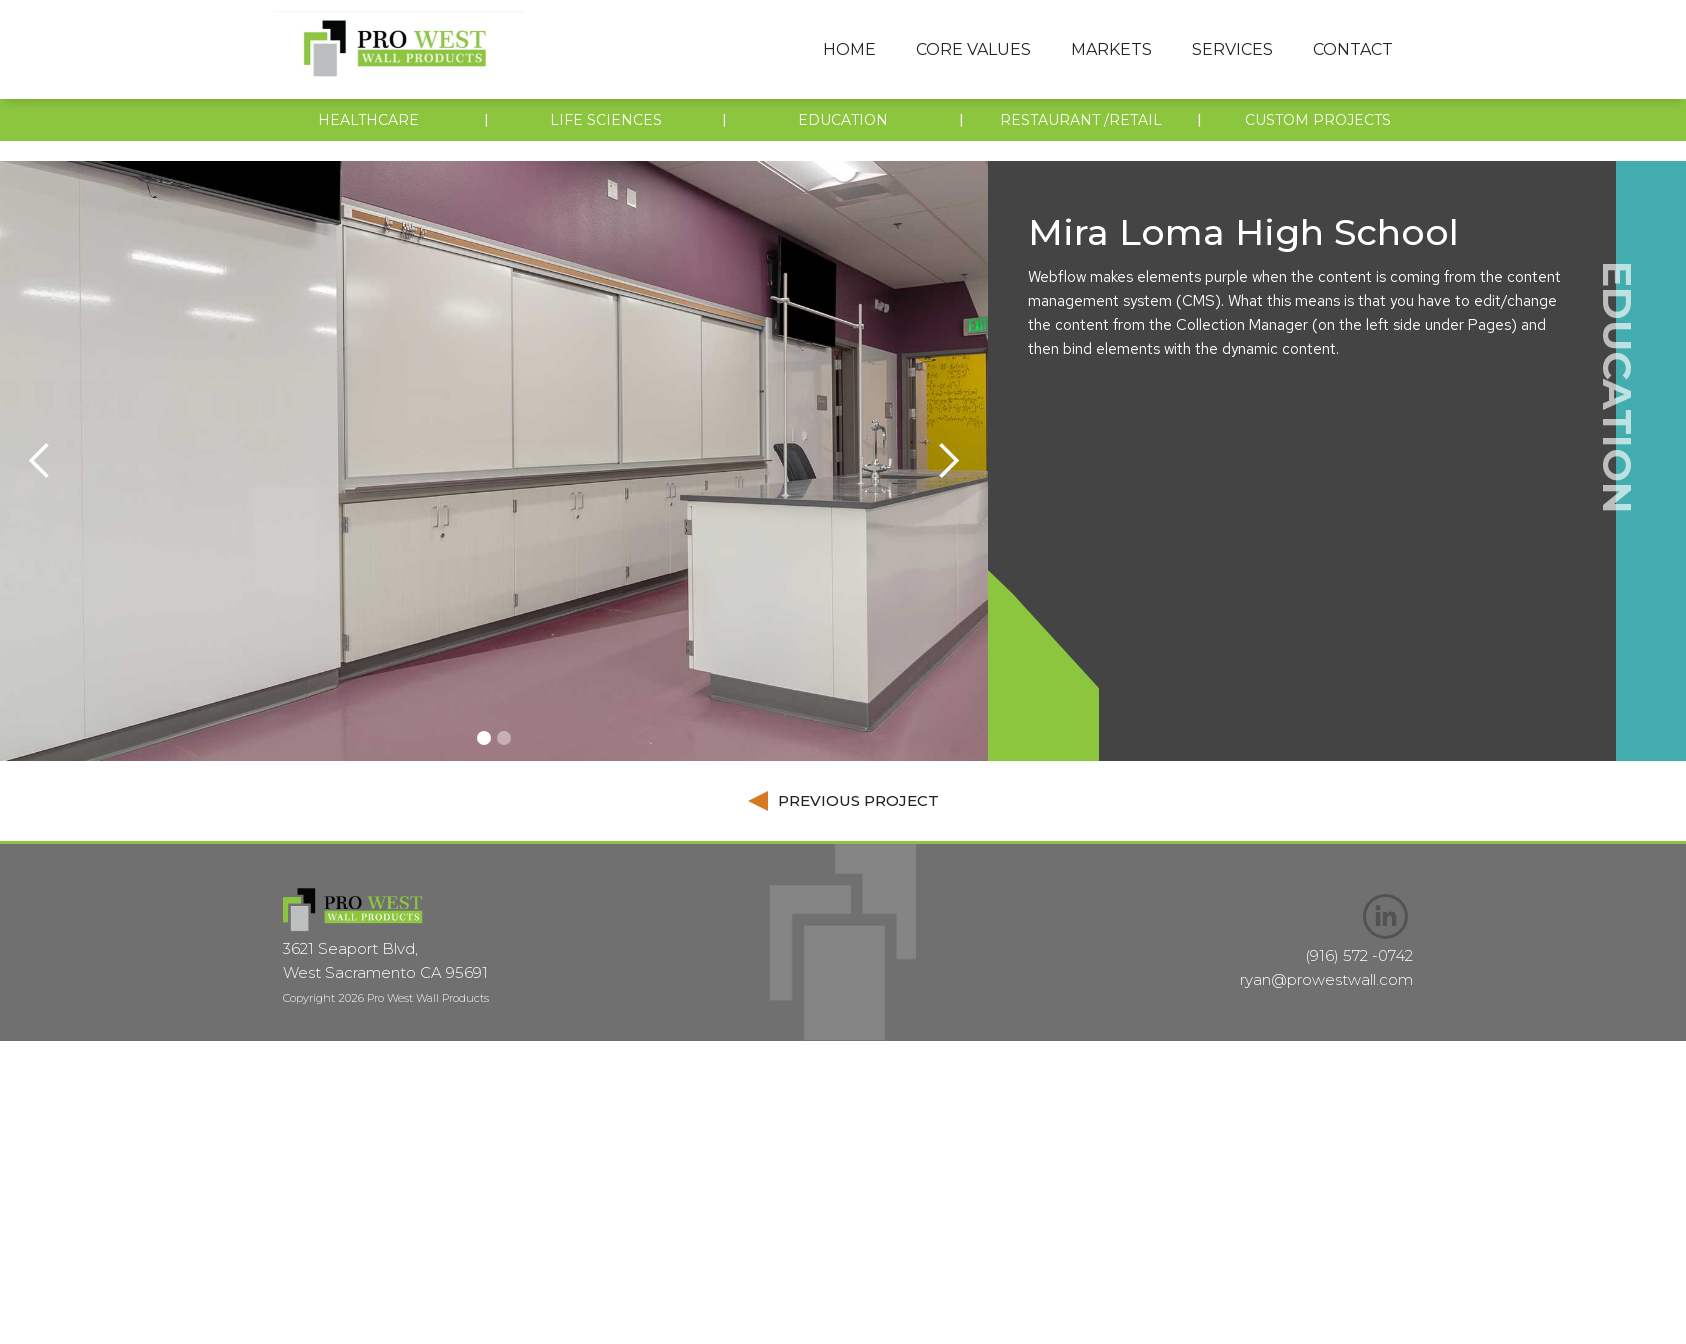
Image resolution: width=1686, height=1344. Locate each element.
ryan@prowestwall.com (1326, 979)
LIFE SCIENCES (606, 120)
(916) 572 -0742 (1359, 955)
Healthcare (368, 120)
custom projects (1318, 120)
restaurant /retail (1081, 120)
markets (1111, 49)
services (1232, 49)
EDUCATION (843, 120)
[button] (973, 50)
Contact (1353, 49)
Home (849, 49)
